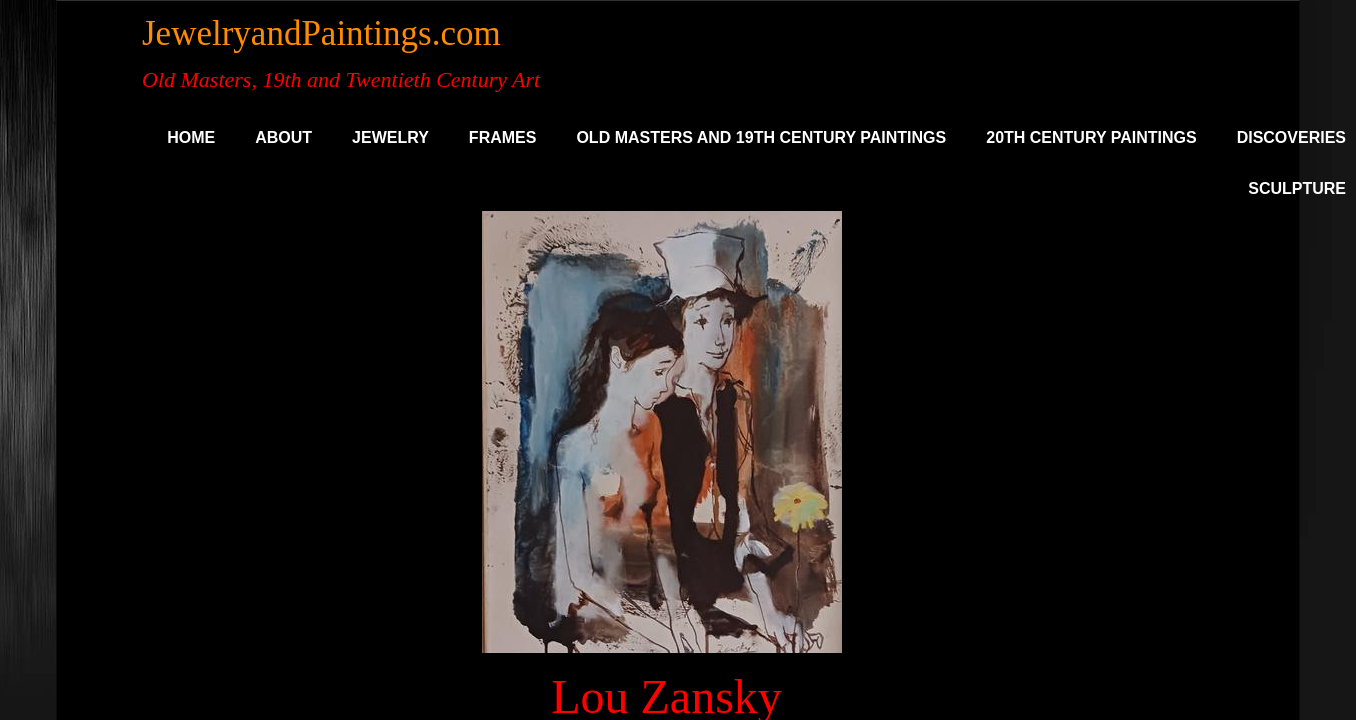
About (283, 137)
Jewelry (390, 137)
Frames (503, 137)
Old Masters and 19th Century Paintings (761, 137)
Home (191, 137)
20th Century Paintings (1091, 137)
